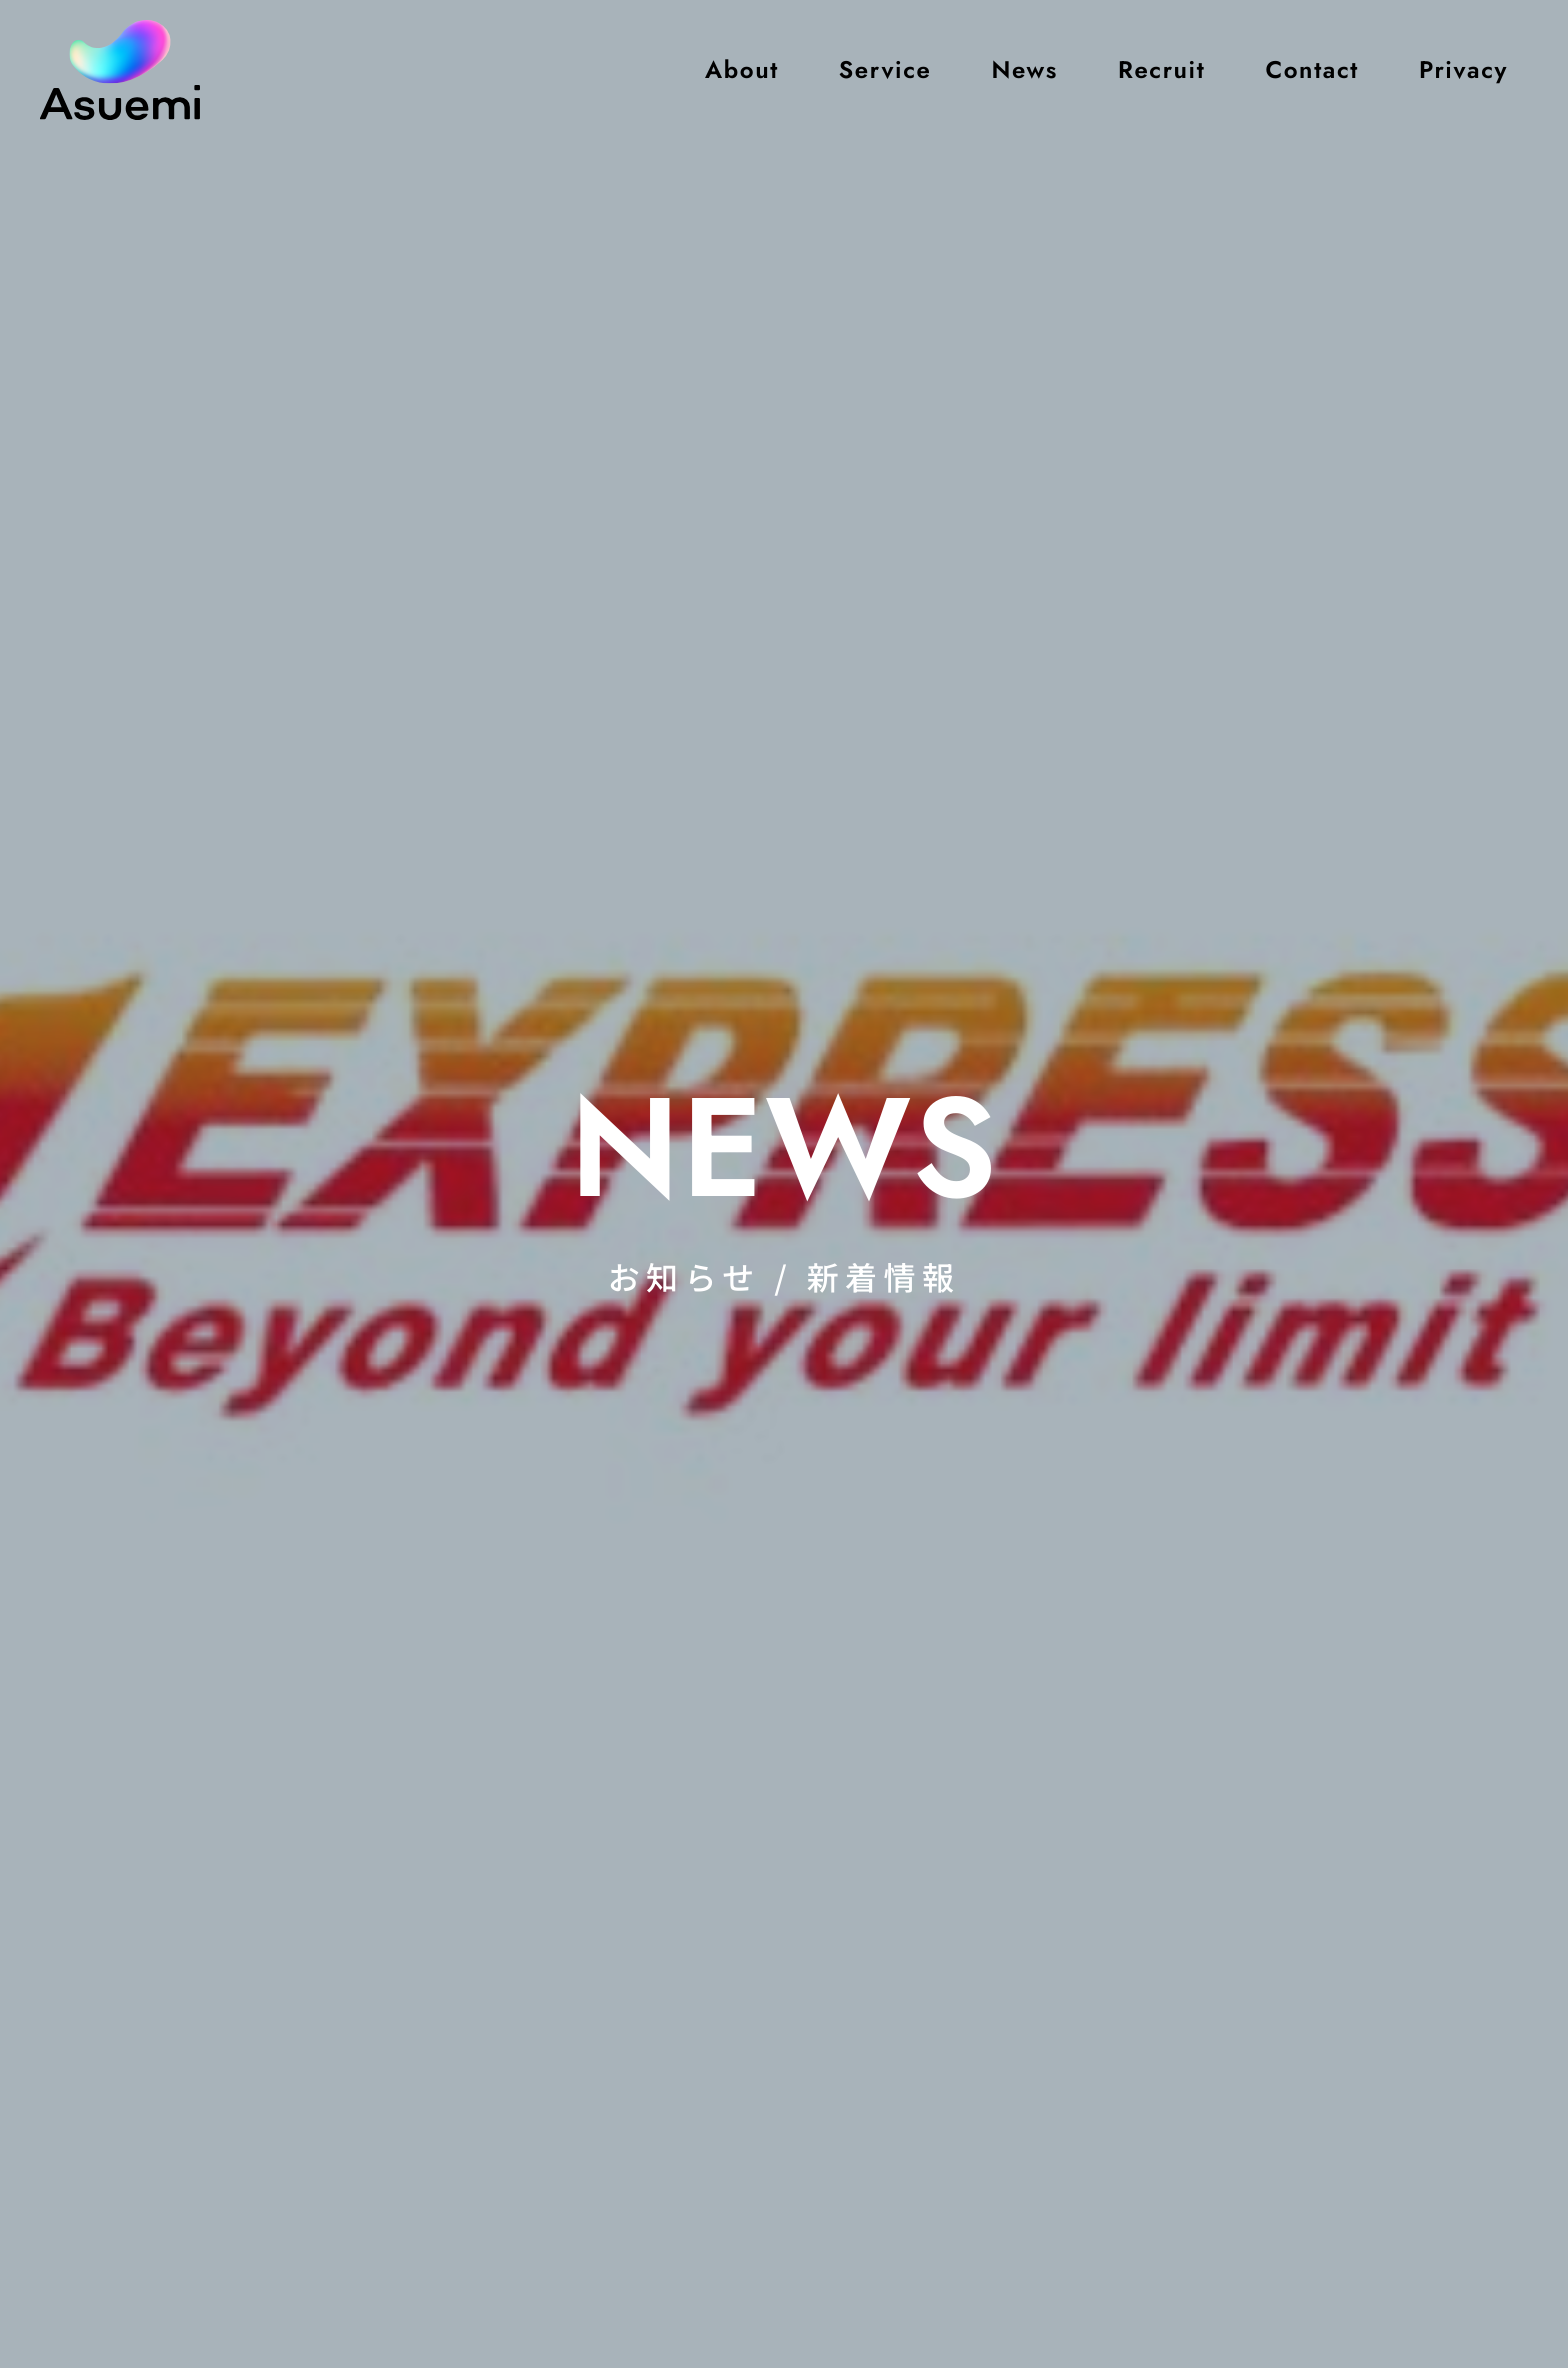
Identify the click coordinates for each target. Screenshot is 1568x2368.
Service (885, 69)
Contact (1312, 69)
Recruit (1161, 69)
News (1024, 69)
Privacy (1463, 69)
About (742, 69)
